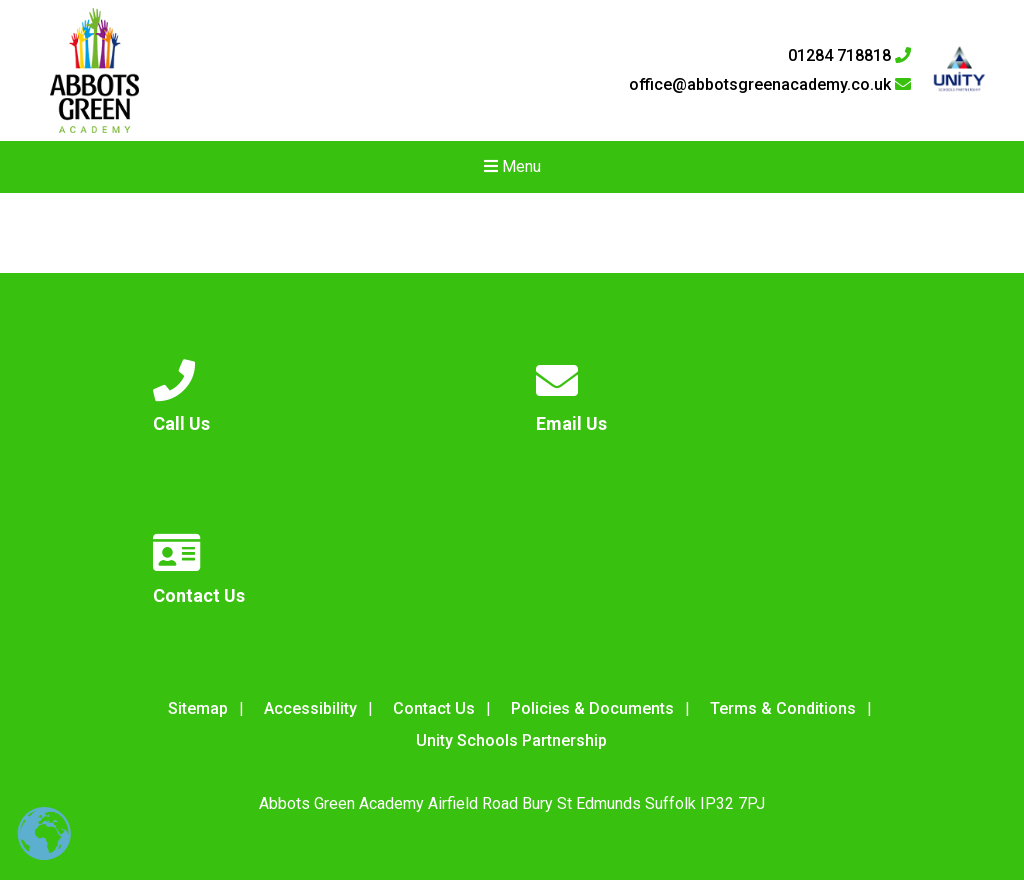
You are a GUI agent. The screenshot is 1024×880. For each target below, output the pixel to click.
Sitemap (198, 708)
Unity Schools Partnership (511, 740)
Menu (512, 166)
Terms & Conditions (783, 708)
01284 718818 (849, 56)
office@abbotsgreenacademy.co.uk (770, 85)
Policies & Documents (592, 708)
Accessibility (310, 708)
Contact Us (434, 708)
